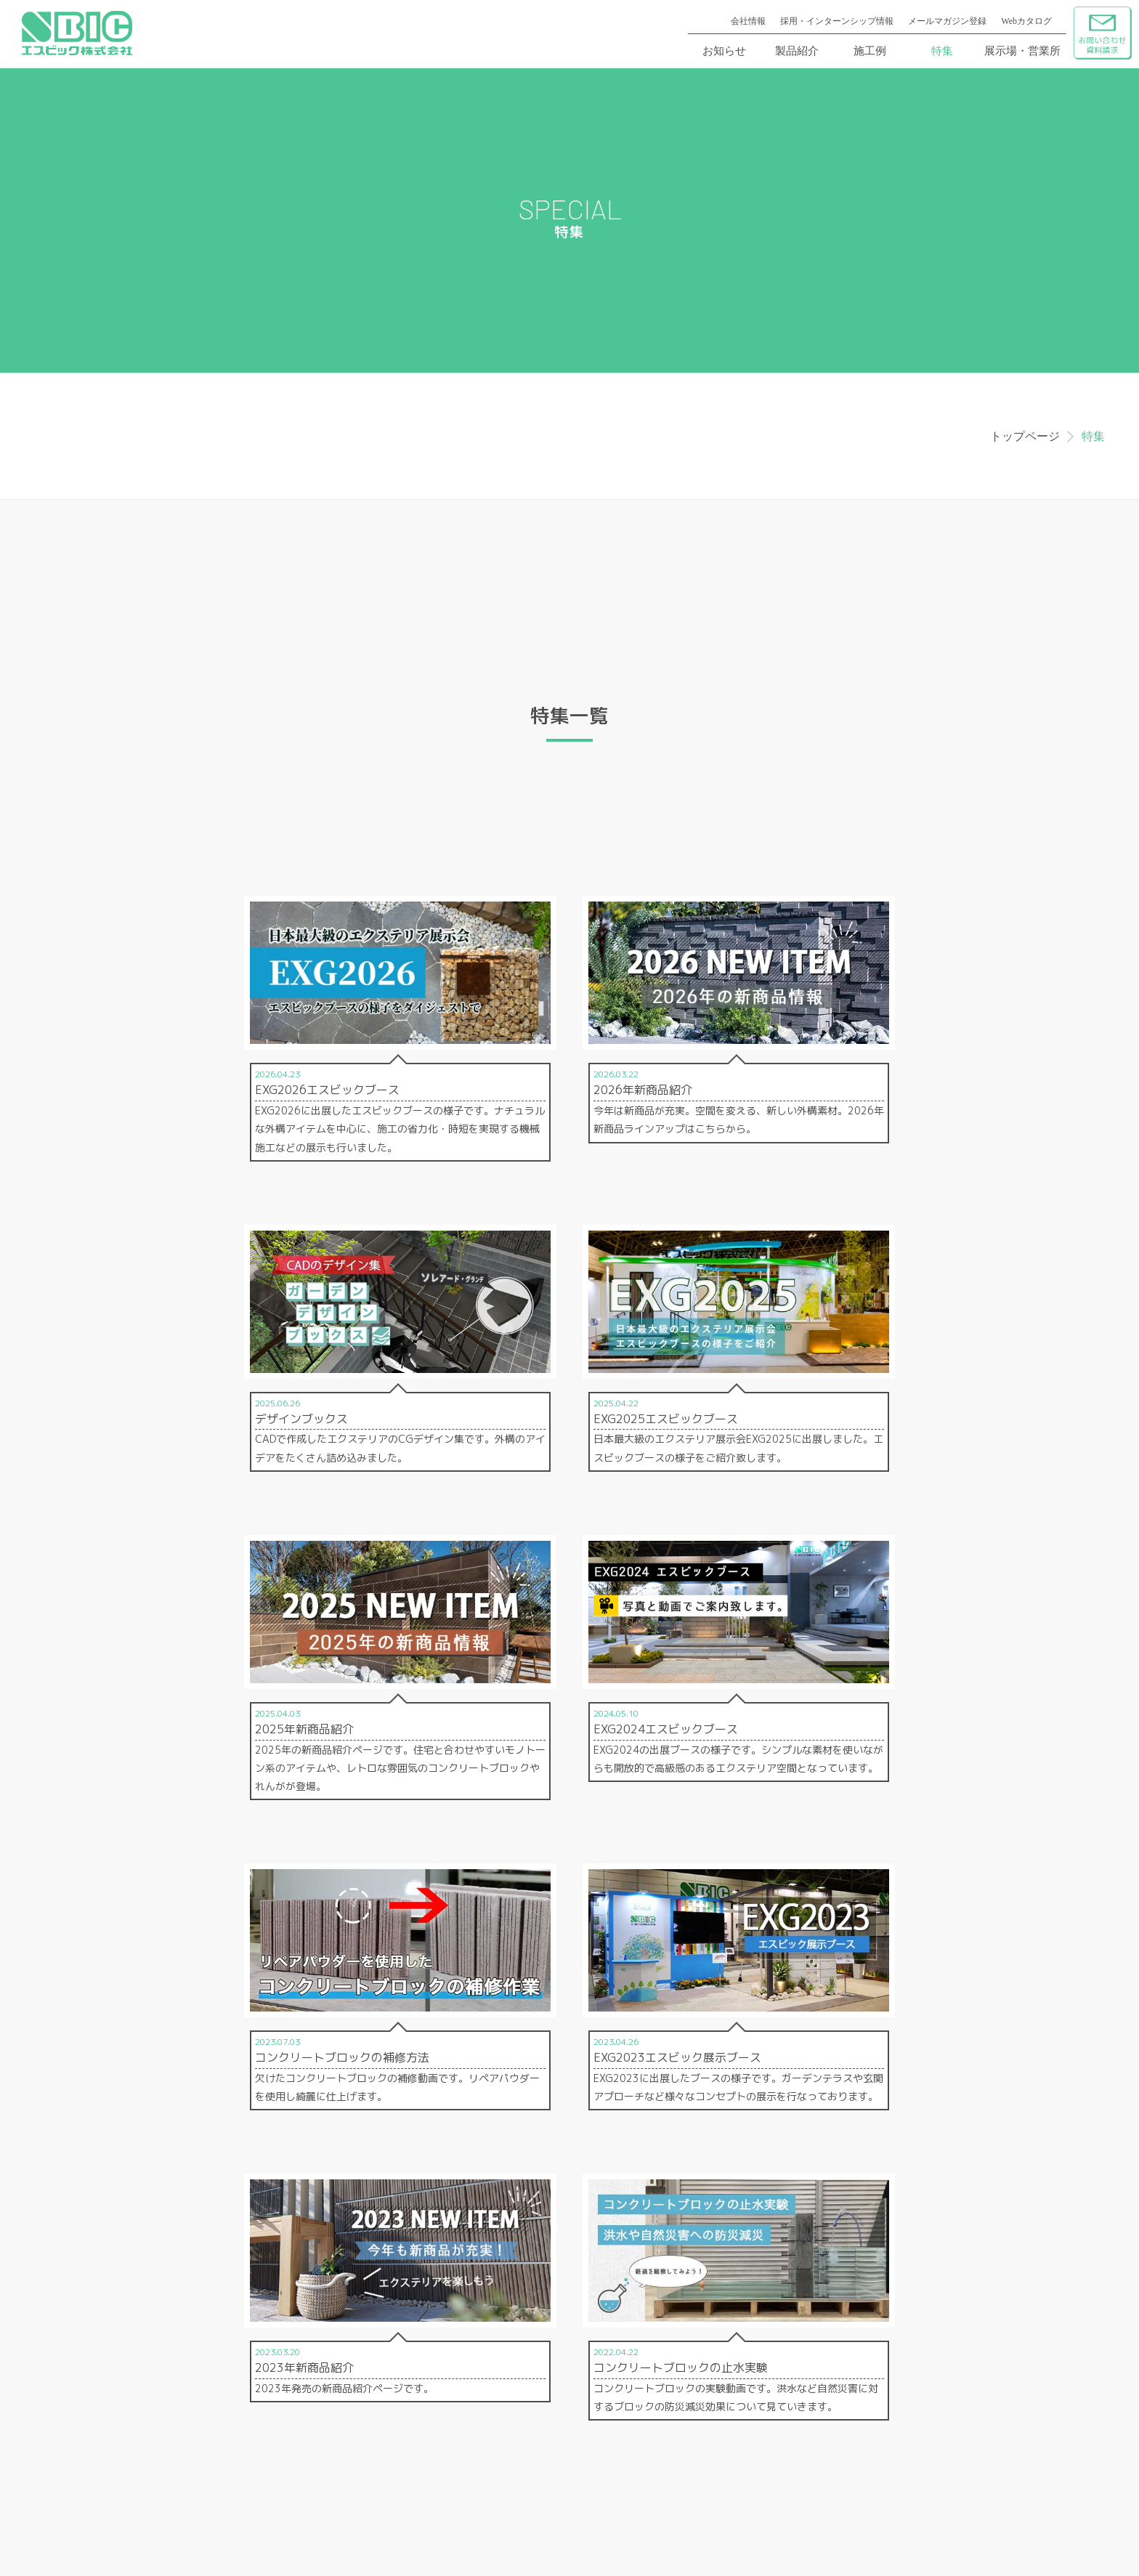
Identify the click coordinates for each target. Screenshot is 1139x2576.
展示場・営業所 (1022, 51)
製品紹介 (797, 51)
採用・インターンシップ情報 (836, 21)
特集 (942, 51)
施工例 (870, 51)
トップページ (1025, 436)
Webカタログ (1026, 21)
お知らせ (724, 51)
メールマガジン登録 (947, 21)
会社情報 (748, 21)
